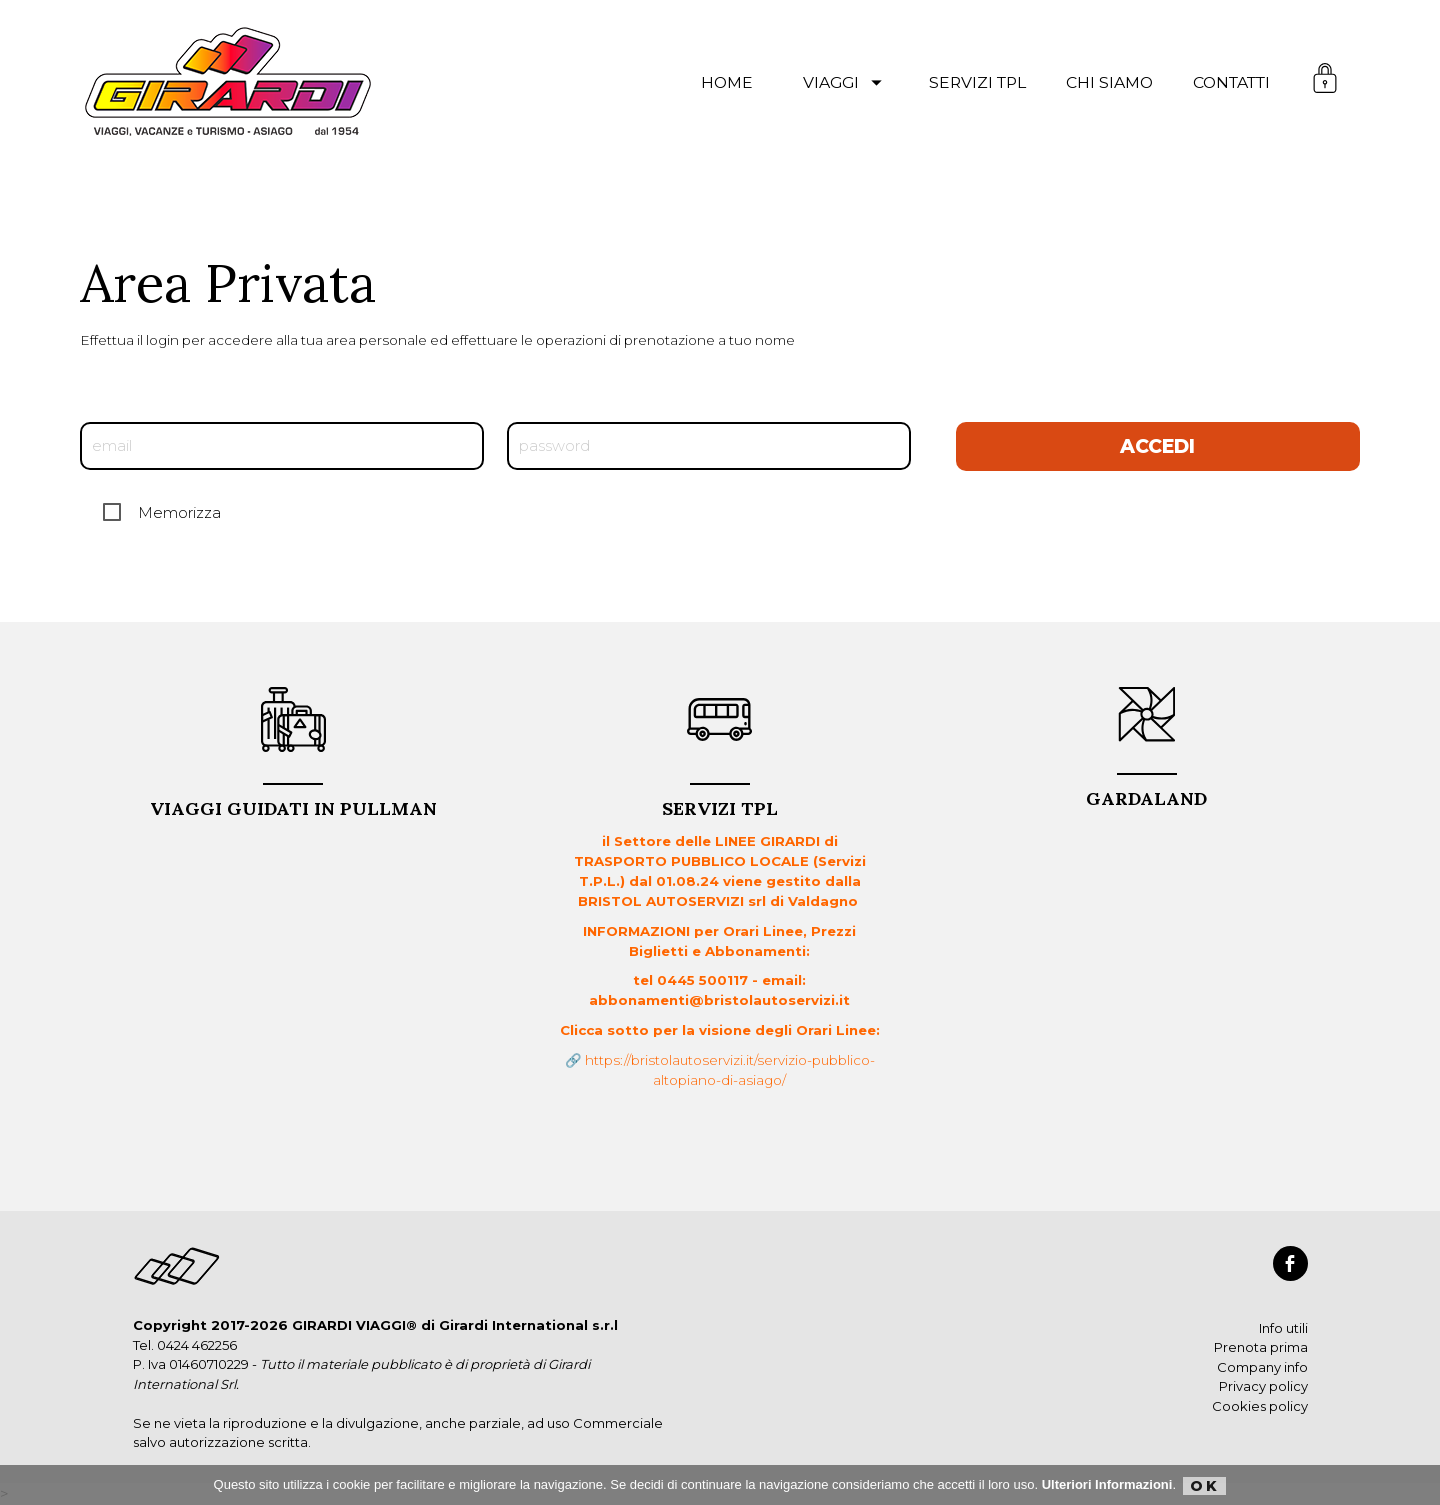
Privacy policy (1263, 1386)
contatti (1231, 82)
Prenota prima (1261, 1347)
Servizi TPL (720, 801)
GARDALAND (1146, 791)
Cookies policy (1260, 1406)
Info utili (1283, 1328)
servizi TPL (977, 82)
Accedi (1157, 446)
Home (727, 82)
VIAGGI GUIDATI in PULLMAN (293, 801)
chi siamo (1109, 82)
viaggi (846, 83)
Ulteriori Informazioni (1107, 1484)
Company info (1262, 1367)
